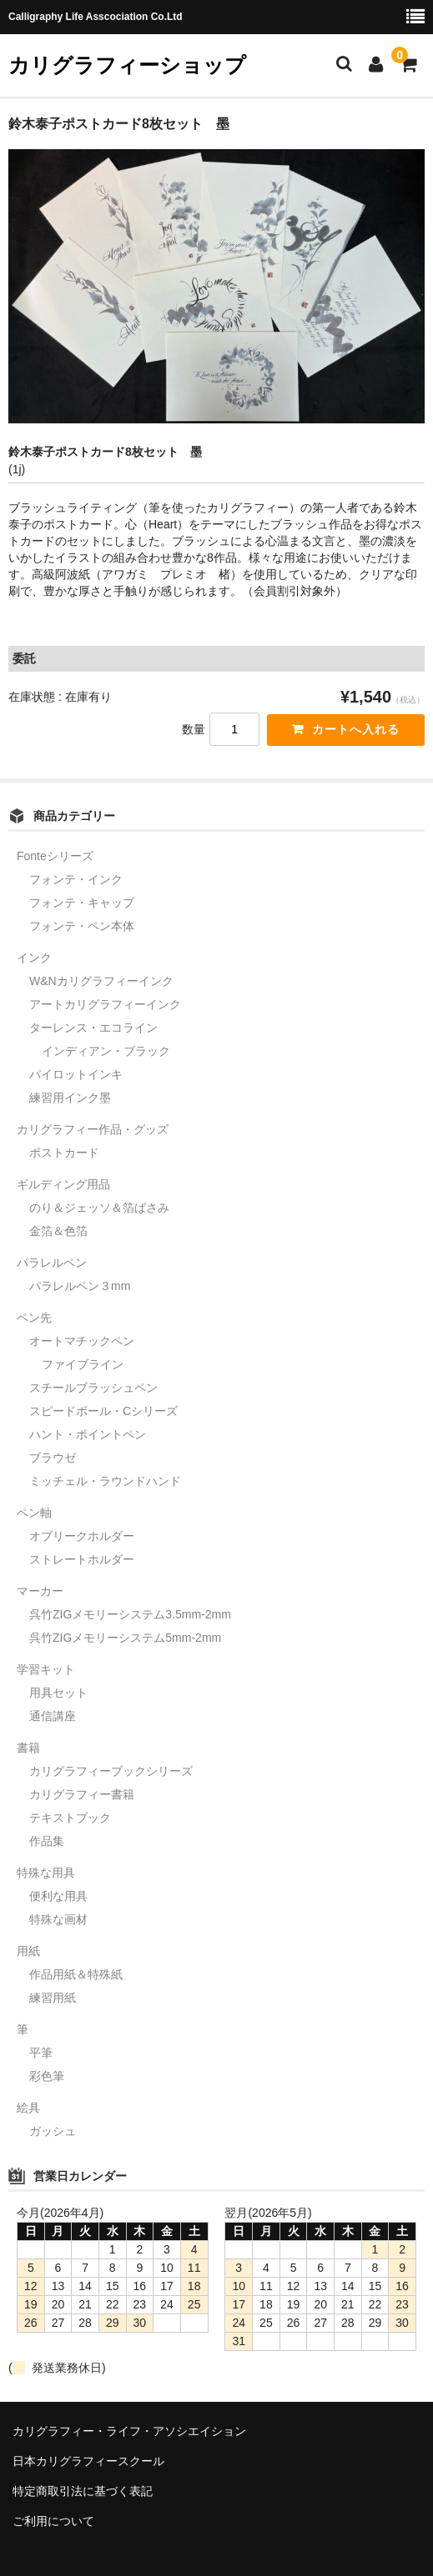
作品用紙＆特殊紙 (76, 1974)
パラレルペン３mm (79, 1286)
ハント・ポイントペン (87, 1434)
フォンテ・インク (76, 879)
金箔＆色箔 (58, 1231)
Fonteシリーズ (55, 856)
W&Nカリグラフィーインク (101, 981)
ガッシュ (52, 2131)
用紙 (28, 1951)
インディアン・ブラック (106, 1051)
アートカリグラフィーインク (105, 1004)
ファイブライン (82, 1364)
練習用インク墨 (70, 1097)
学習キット (46, 1669)
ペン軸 (34, 1512)
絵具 (28, 2107)
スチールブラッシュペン (93, 1387)
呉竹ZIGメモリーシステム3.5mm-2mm (130, 1614)
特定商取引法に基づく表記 (83, 2491)
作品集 (46, 1841)
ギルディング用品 (63, 1184)
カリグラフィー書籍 (81, 1794)
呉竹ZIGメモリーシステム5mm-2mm (125, 1637)
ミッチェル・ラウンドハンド (105, 1481)
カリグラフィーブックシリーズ (111, 1771)
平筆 (41, 2052)
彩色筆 (46, 2076)
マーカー (40, 1591)
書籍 (28, 1747)
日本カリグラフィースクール (88, 2461)
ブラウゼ (52, 1457)
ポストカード (64, 1152)
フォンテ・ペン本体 (81, 926)
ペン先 (34, 1317)
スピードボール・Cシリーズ (103, 1411)
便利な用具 (58, 1896)
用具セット (58, 1692)
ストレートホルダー (81, 1559)
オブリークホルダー (81, 1536)
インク (34, 957)
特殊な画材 (58, 1919)
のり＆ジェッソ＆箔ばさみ (99, 1207)
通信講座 (52, 1716)
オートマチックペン (81, 1341)
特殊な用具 (46, 1872)
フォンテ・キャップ (81, 902)
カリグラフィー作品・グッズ (93, 1129)
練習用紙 (52, 1997)
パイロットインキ (76, 1074)
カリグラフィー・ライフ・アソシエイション (129, 2431)
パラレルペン (52, 1262)
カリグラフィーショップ (127, 65)
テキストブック (70, 1817)
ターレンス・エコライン (93, 1027)
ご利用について (53, 2521)
